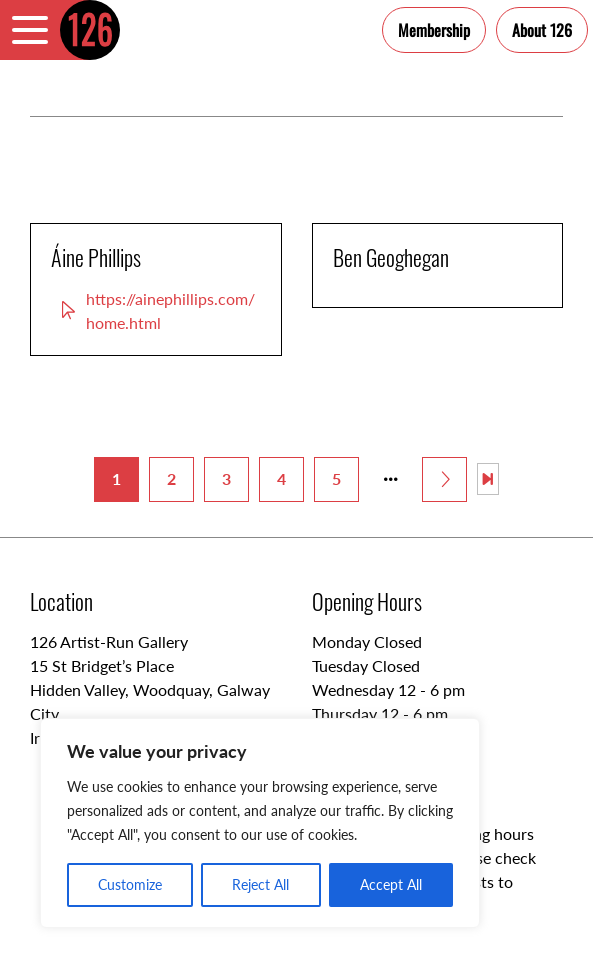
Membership (434, 30)
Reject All (260, 884)
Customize (130, 884)
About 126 (542, 30)
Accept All (391, 884)
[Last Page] (488, 479)
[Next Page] (444, 479)
